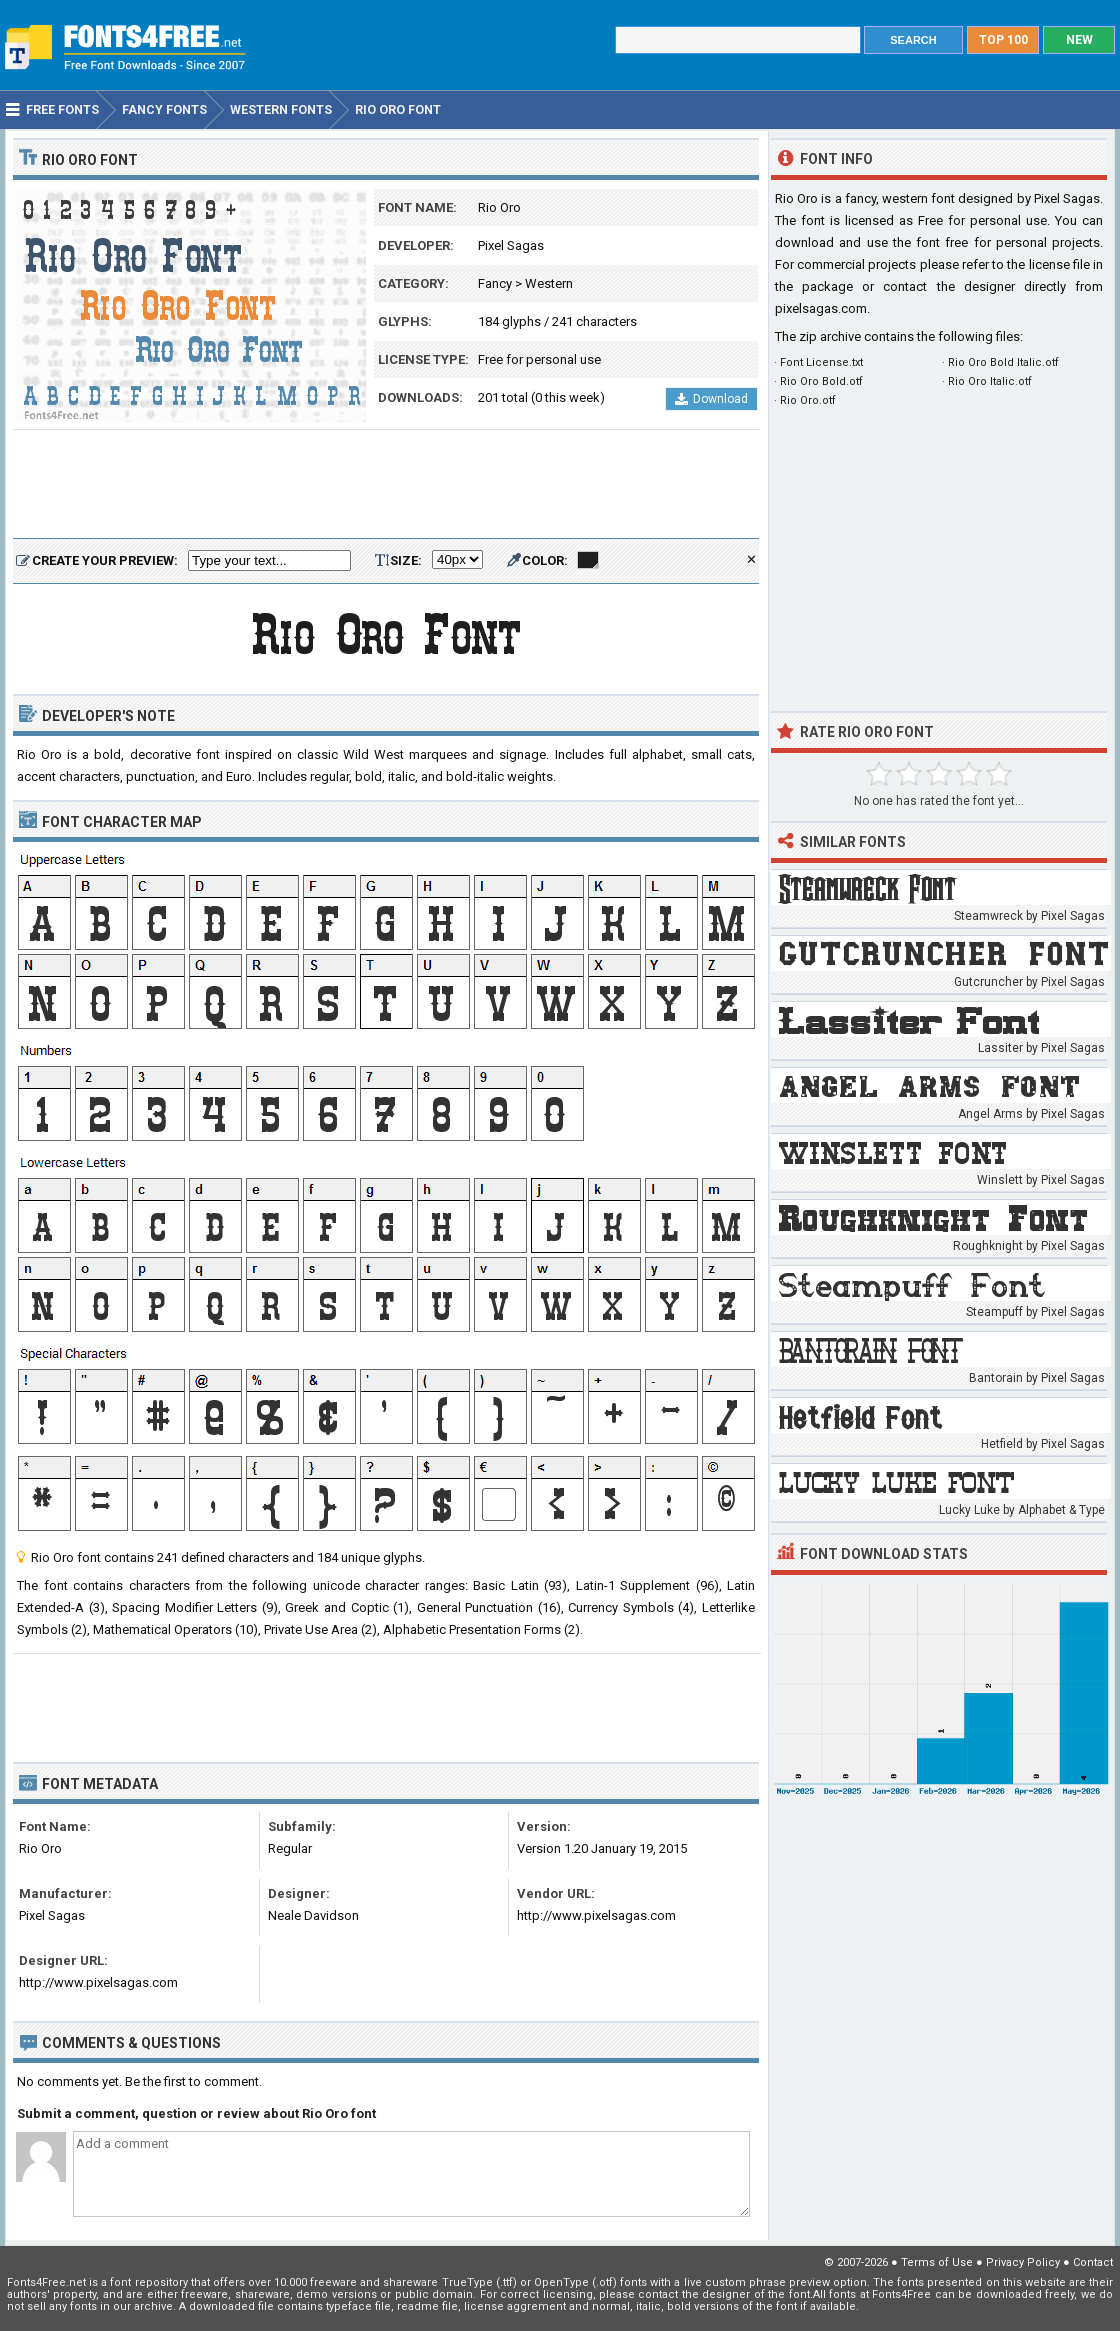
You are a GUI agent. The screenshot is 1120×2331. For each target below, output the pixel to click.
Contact (1093, 2262)
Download (711, 399)
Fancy (495, 283)
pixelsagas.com (821, 308)
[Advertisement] (386, 485)
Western (549, 283)
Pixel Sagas (511, 245)
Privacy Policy (1023, 2262)
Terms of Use (937, 2262)
